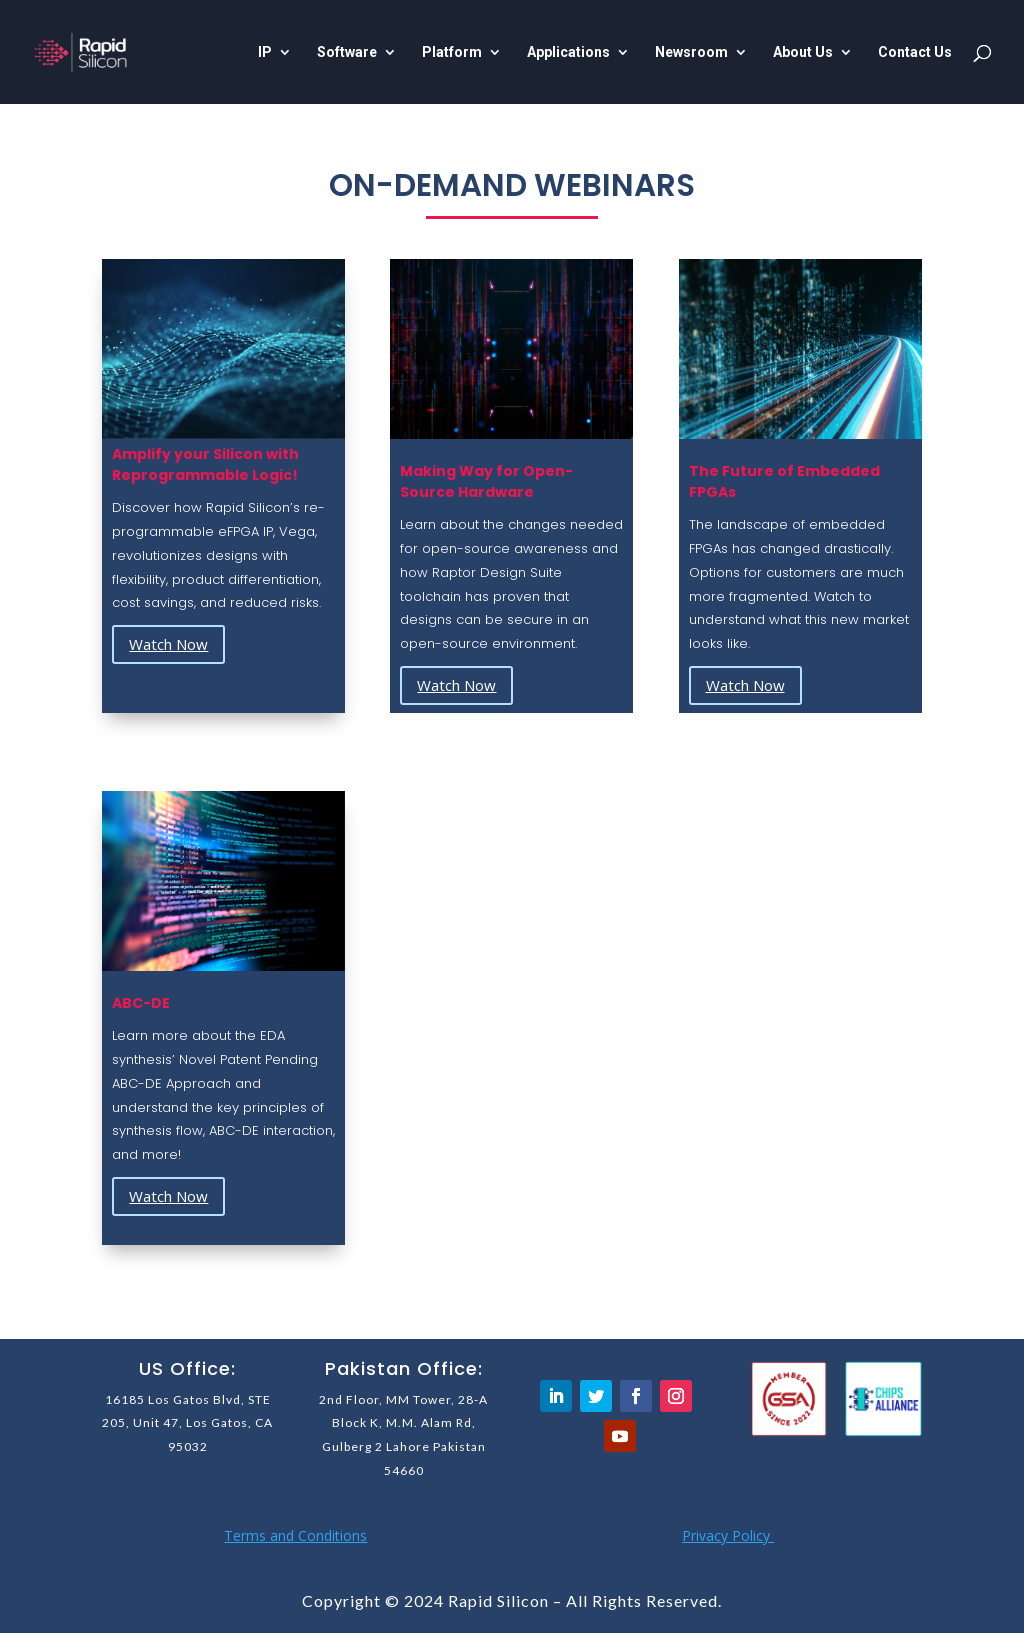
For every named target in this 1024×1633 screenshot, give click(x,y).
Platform (452, 52)
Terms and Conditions (295, 1535)
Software (347, 52)
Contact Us (915, 52)
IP (265, 52)
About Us (803, 52)
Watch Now (168, 644)
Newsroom (691, 52)
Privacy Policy (728, 1535)
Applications (568, 52)
